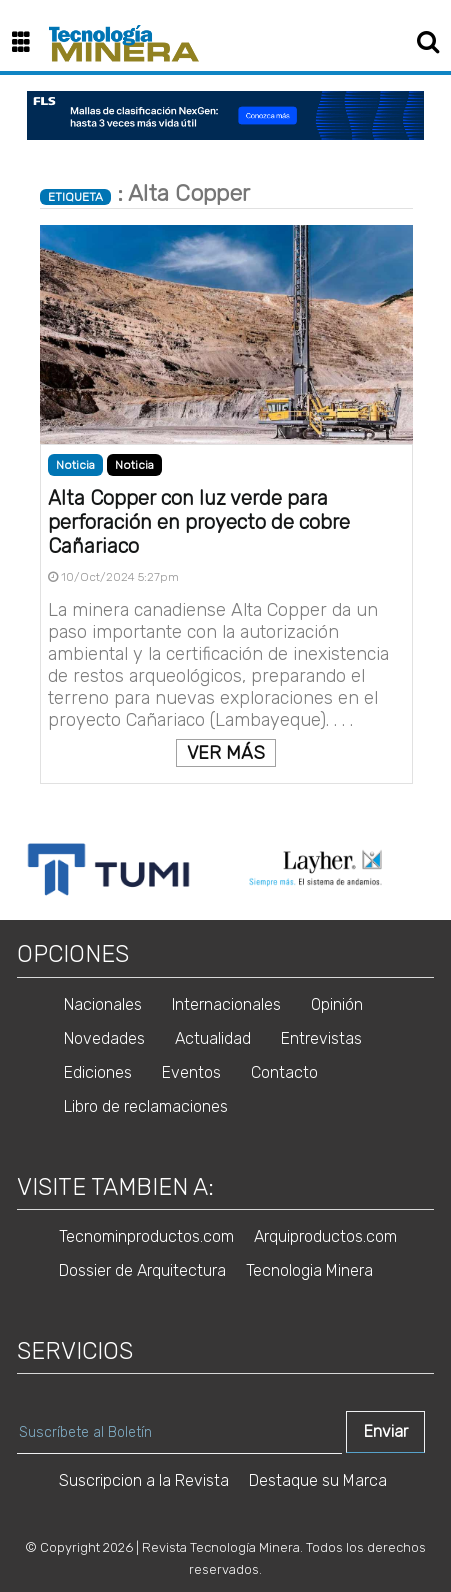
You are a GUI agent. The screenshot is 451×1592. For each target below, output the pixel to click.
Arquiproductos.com (325, 1236)
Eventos (191, 1072)
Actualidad (213, 1038)
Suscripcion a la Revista (144, 1480)
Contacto (284, 1072)
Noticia (134, 465)
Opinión (337, 1004)
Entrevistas (321, 1038)
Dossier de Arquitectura (142, 1270)
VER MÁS (226, 753)
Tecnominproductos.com (146, 1236)
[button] (28, 43)
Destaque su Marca (318, 1480)
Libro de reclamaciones (146, 1106)
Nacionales (103, 1004)
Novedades (104, 1038)
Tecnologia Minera (309, 1270)
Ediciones (98, 1072)
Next (433, 870)
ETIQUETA (75, 197)
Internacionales (226, 1004)
